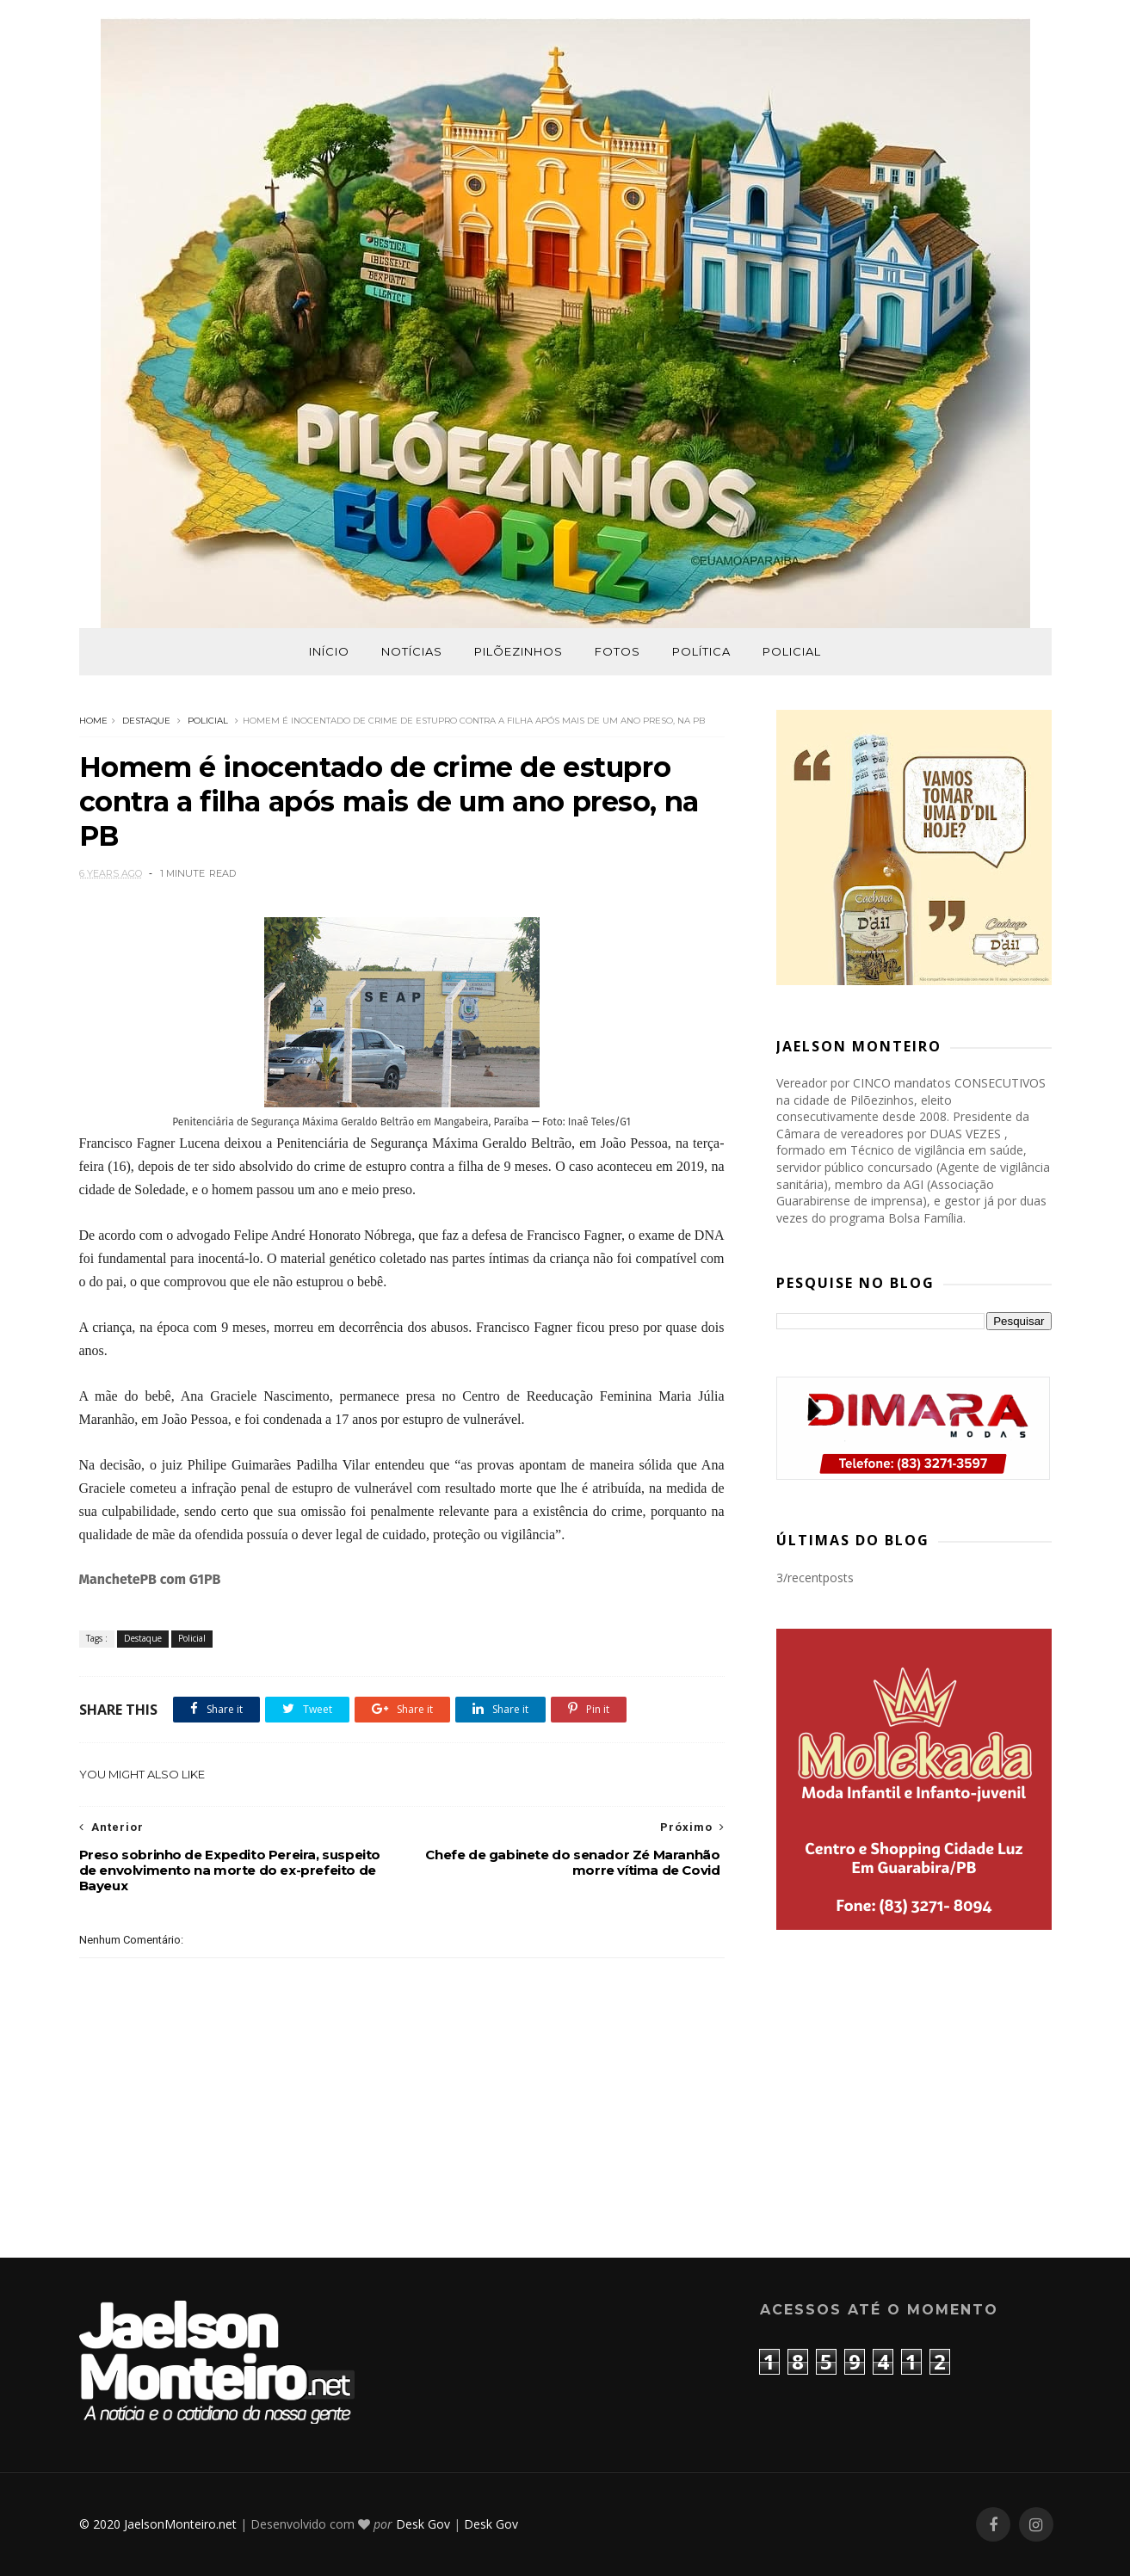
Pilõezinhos (518, 651)
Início (329, 651)
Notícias (411, 651)
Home (93, 720)
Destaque (146, 720)
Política (701, 651)
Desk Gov (423, 2524)
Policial (792, 651)
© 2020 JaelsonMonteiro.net (158, 2524)
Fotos (617, 651)
